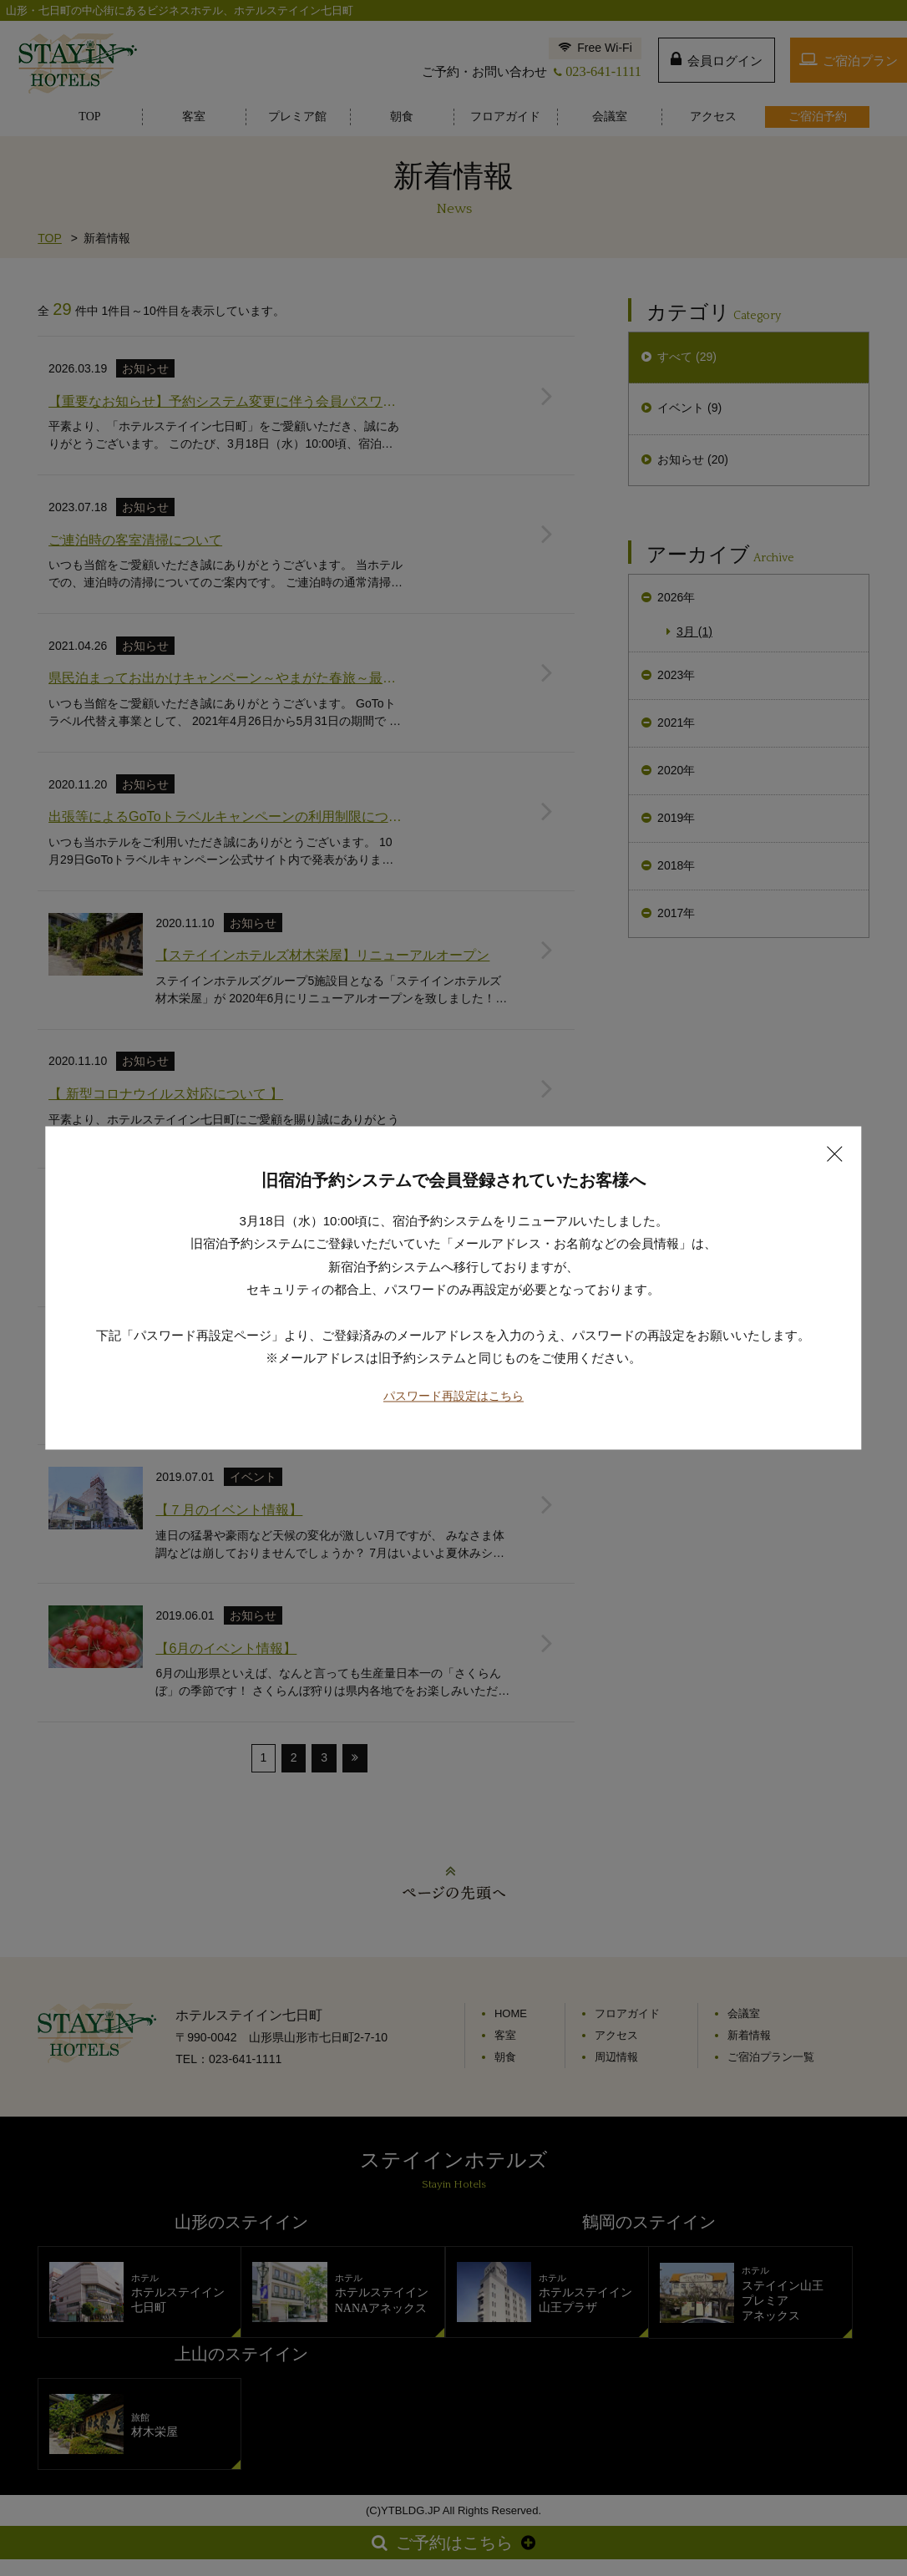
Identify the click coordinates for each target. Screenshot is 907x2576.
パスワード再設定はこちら (453, 1338)
